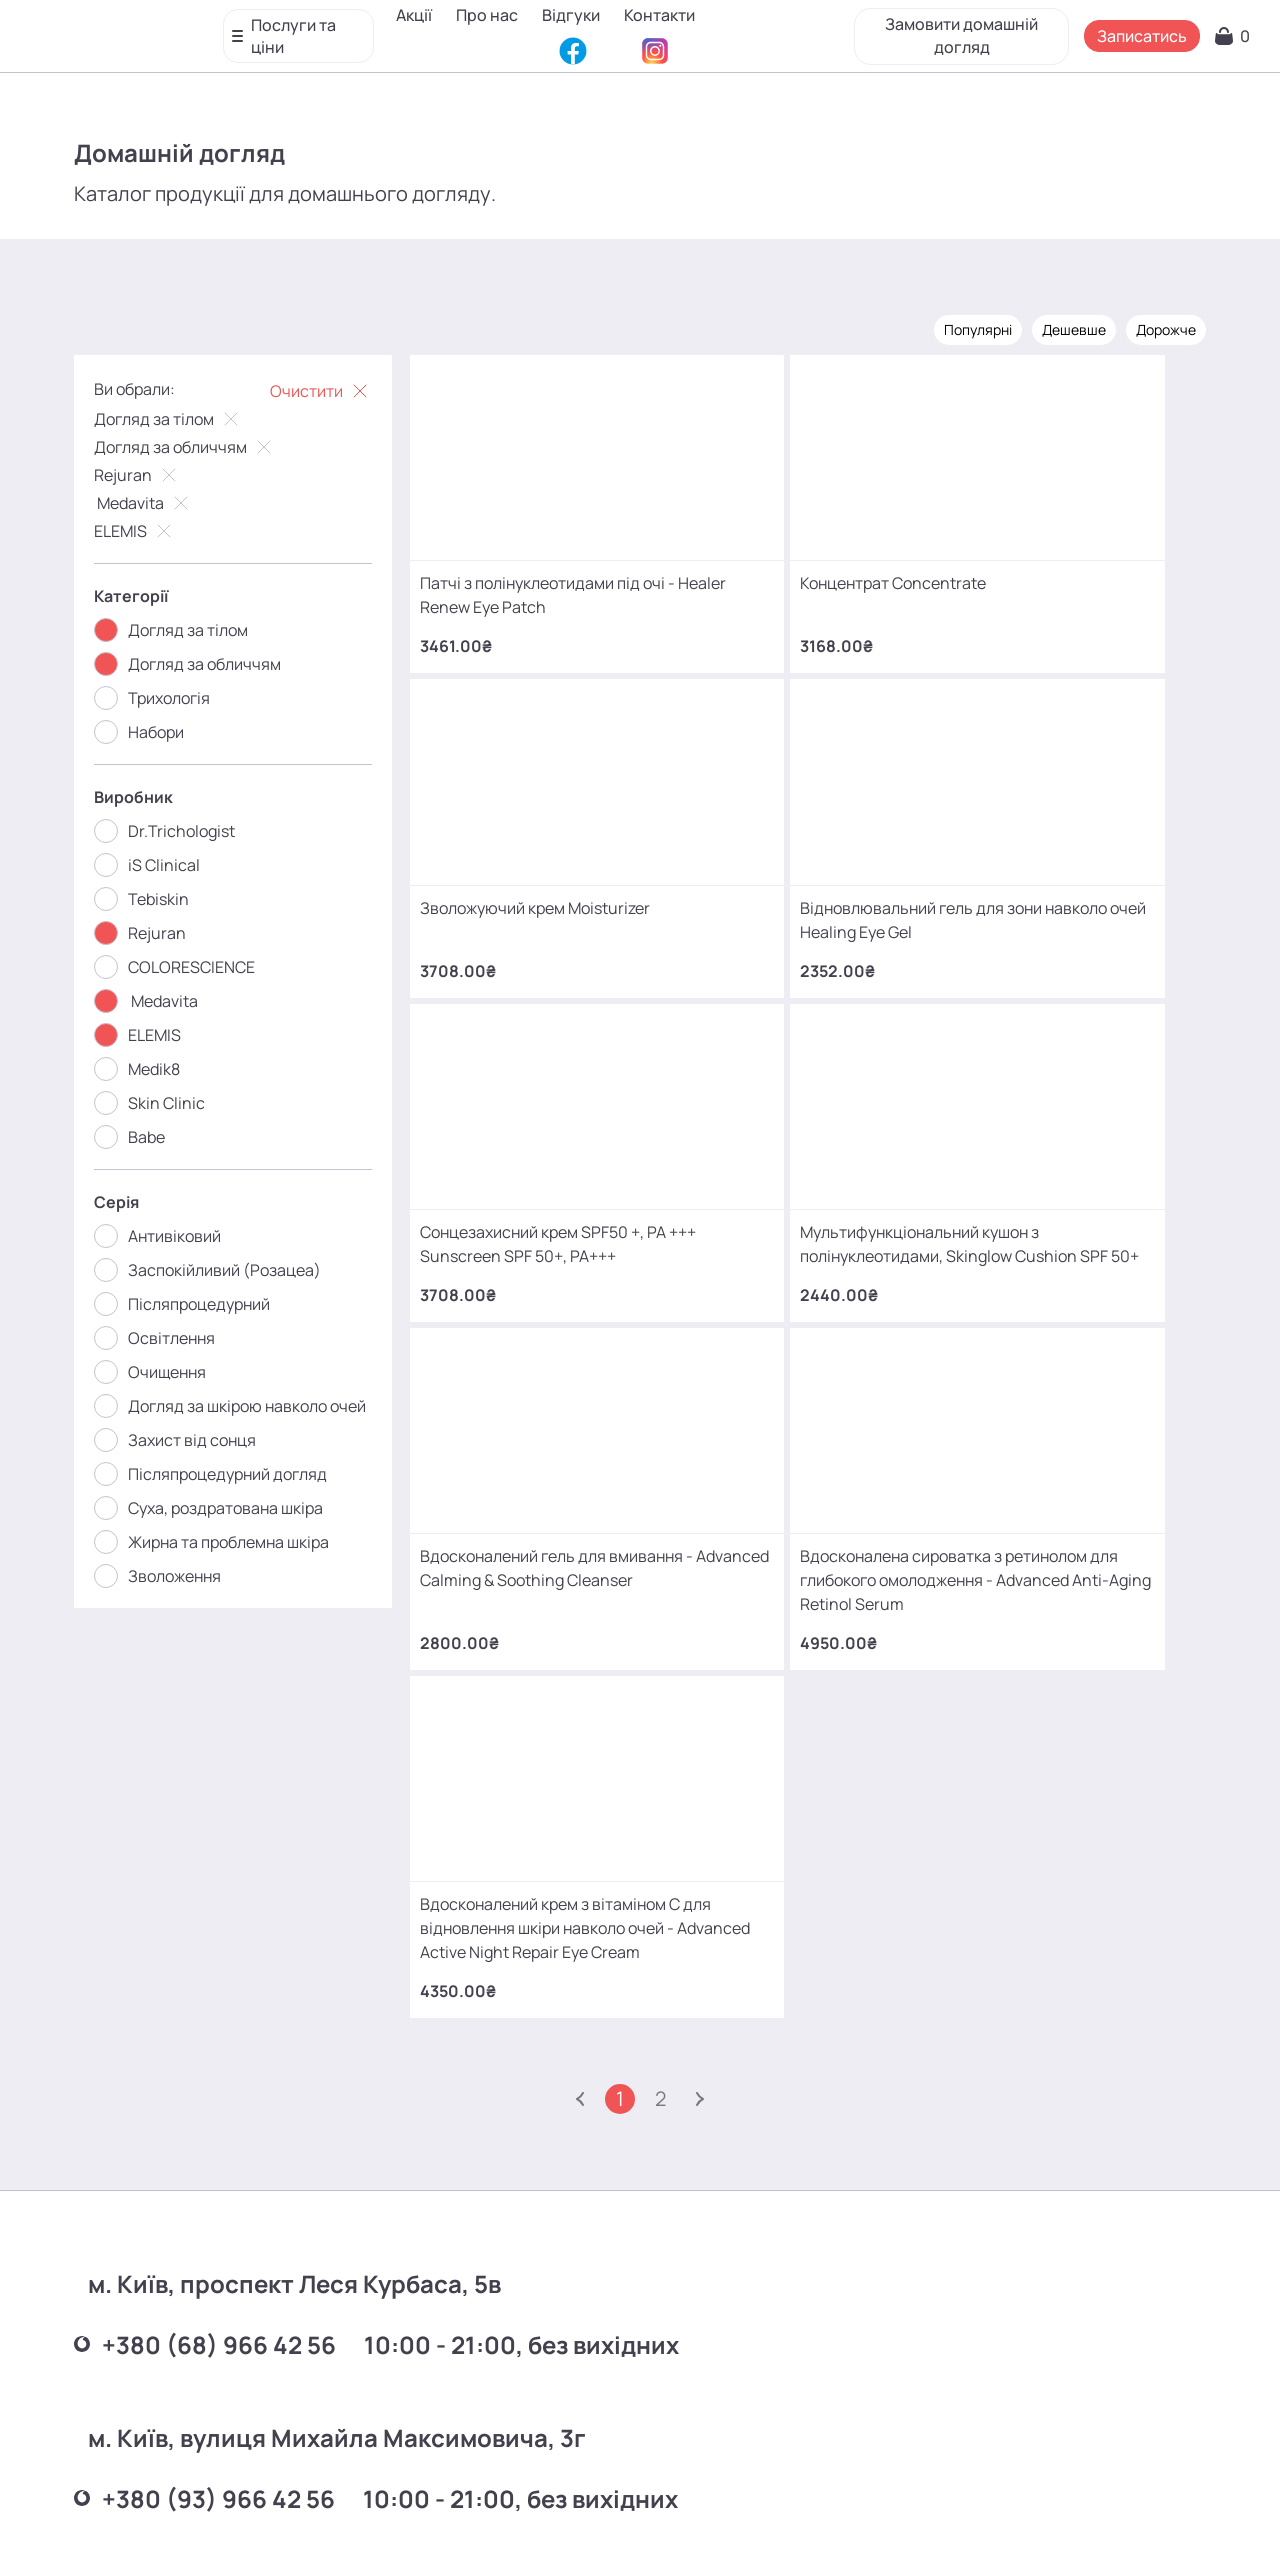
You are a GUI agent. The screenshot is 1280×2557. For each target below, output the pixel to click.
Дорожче (1152, 327)
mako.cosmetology (520, 2367)
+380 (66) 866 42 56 (219, 2254)
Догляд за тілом (182, 417)
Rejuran (151, 473)
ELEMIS (149, 529)
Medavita (157, 501)
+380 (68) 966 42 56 (219, 1942)
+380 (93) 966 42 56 (218, 2098)
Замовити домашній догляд (955, 29)
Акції (420, 15)
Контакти (437, 45)
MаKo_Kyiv (806, 2367)
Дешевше (1060, 327)
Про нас (493, 15)
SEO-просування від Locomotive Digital (962, 2511)
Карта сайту (686, 2511)
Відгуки (577, 15)
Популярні (964, 327)
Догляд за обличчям (199, 445)
